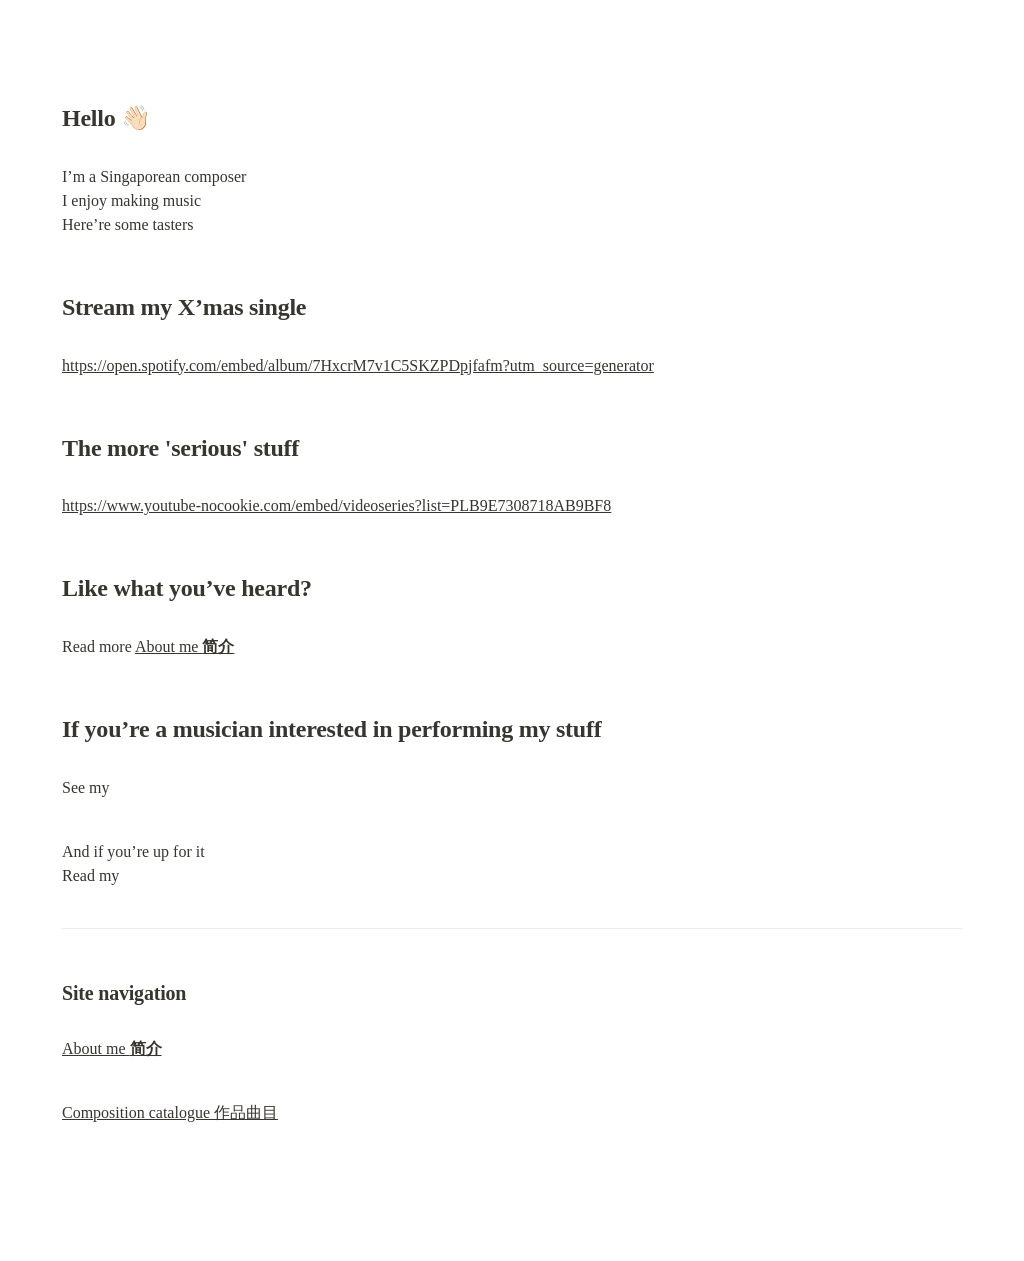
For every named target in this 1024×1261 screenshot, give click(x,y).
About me (185, 646)
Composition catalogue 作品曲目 (170, 1112)
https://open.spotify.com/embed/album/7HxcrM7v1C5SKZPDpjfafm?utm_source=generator (358, 365)
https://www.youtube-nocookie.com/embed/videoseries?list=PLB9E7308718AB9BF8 (336, 505)
